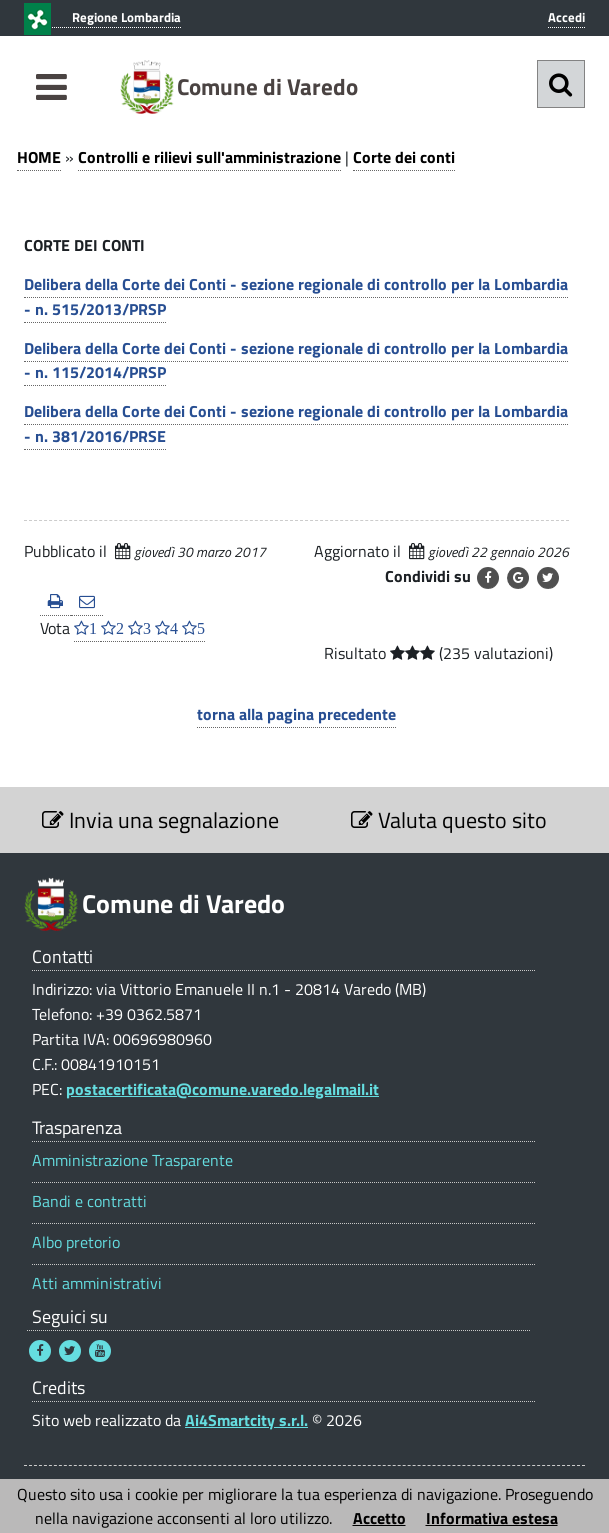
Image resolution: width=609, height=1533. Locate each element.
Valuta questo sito (449, 820)
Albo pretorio (76, 1242)
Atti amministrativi (97, 1283)
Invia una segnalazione (160, 820)
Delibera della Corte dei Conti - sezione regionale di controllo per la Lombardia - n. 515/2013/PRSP (296, 296)
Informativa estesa (492, 1518)
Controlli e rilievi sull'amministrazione (209, 157)
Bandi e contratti (89, 1201)
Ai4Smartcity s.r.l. (246, 1420)
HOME (39, 157)
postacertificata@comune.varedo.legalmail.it (222, 1089)
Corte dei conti (404, 157)
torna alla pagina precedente (296, 714)
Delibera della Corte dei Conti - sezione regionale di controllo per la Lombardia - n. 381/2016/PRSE (296, 423)
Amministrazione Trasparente (132, 1160)
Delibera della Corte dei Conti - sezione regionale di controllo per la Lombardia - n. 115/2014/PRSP (296, 360)
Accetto (379, 1518)
